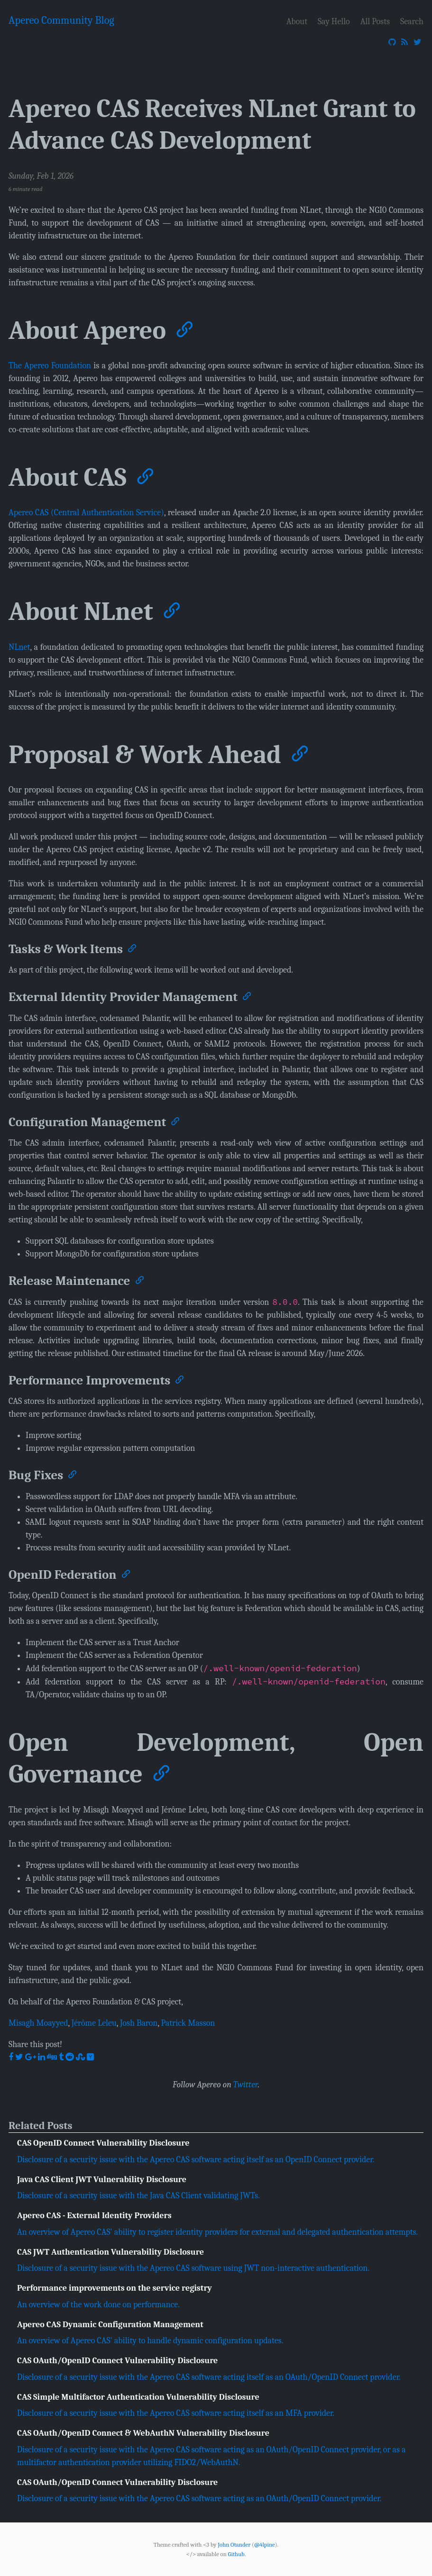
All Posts (375, 21)
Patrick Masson (188, 2023)
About (296, 21)
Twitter (245, 2085)
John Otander (234, 2544)
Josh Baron (139, 2023)
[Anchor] (183, 327)
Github (236, 2553)
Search (411, 21)
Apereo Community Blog (61, 20)
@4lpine (264, 2544)
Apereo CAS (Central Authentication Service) (86, 513)
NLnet (19, 647)
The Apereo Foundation (50, 366)
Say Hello (334, 21)
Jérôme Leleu (94, 2023)
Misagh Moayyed (38, 2023)
